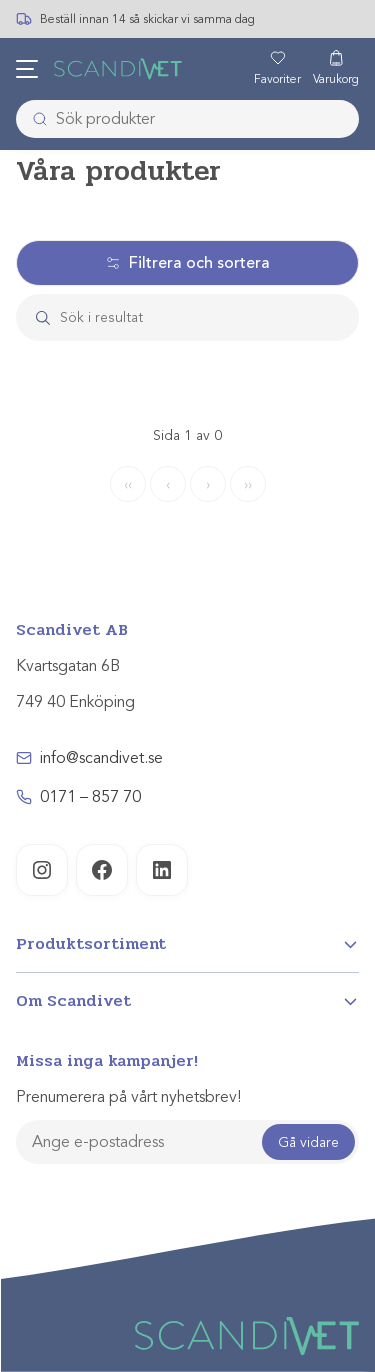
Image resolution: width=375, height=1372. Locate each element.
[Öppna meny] (27, 69)
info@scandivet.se (101, 758)
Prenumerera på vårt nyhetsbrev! (128, 1097)
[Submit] (34, 119)
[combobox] (187, 119)
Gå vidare (308, 1142)
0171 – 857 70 (90, 797)
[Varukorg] (336, 69)
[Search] (206, 317)
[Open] (187, 944)
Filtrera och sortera (187, 263)
